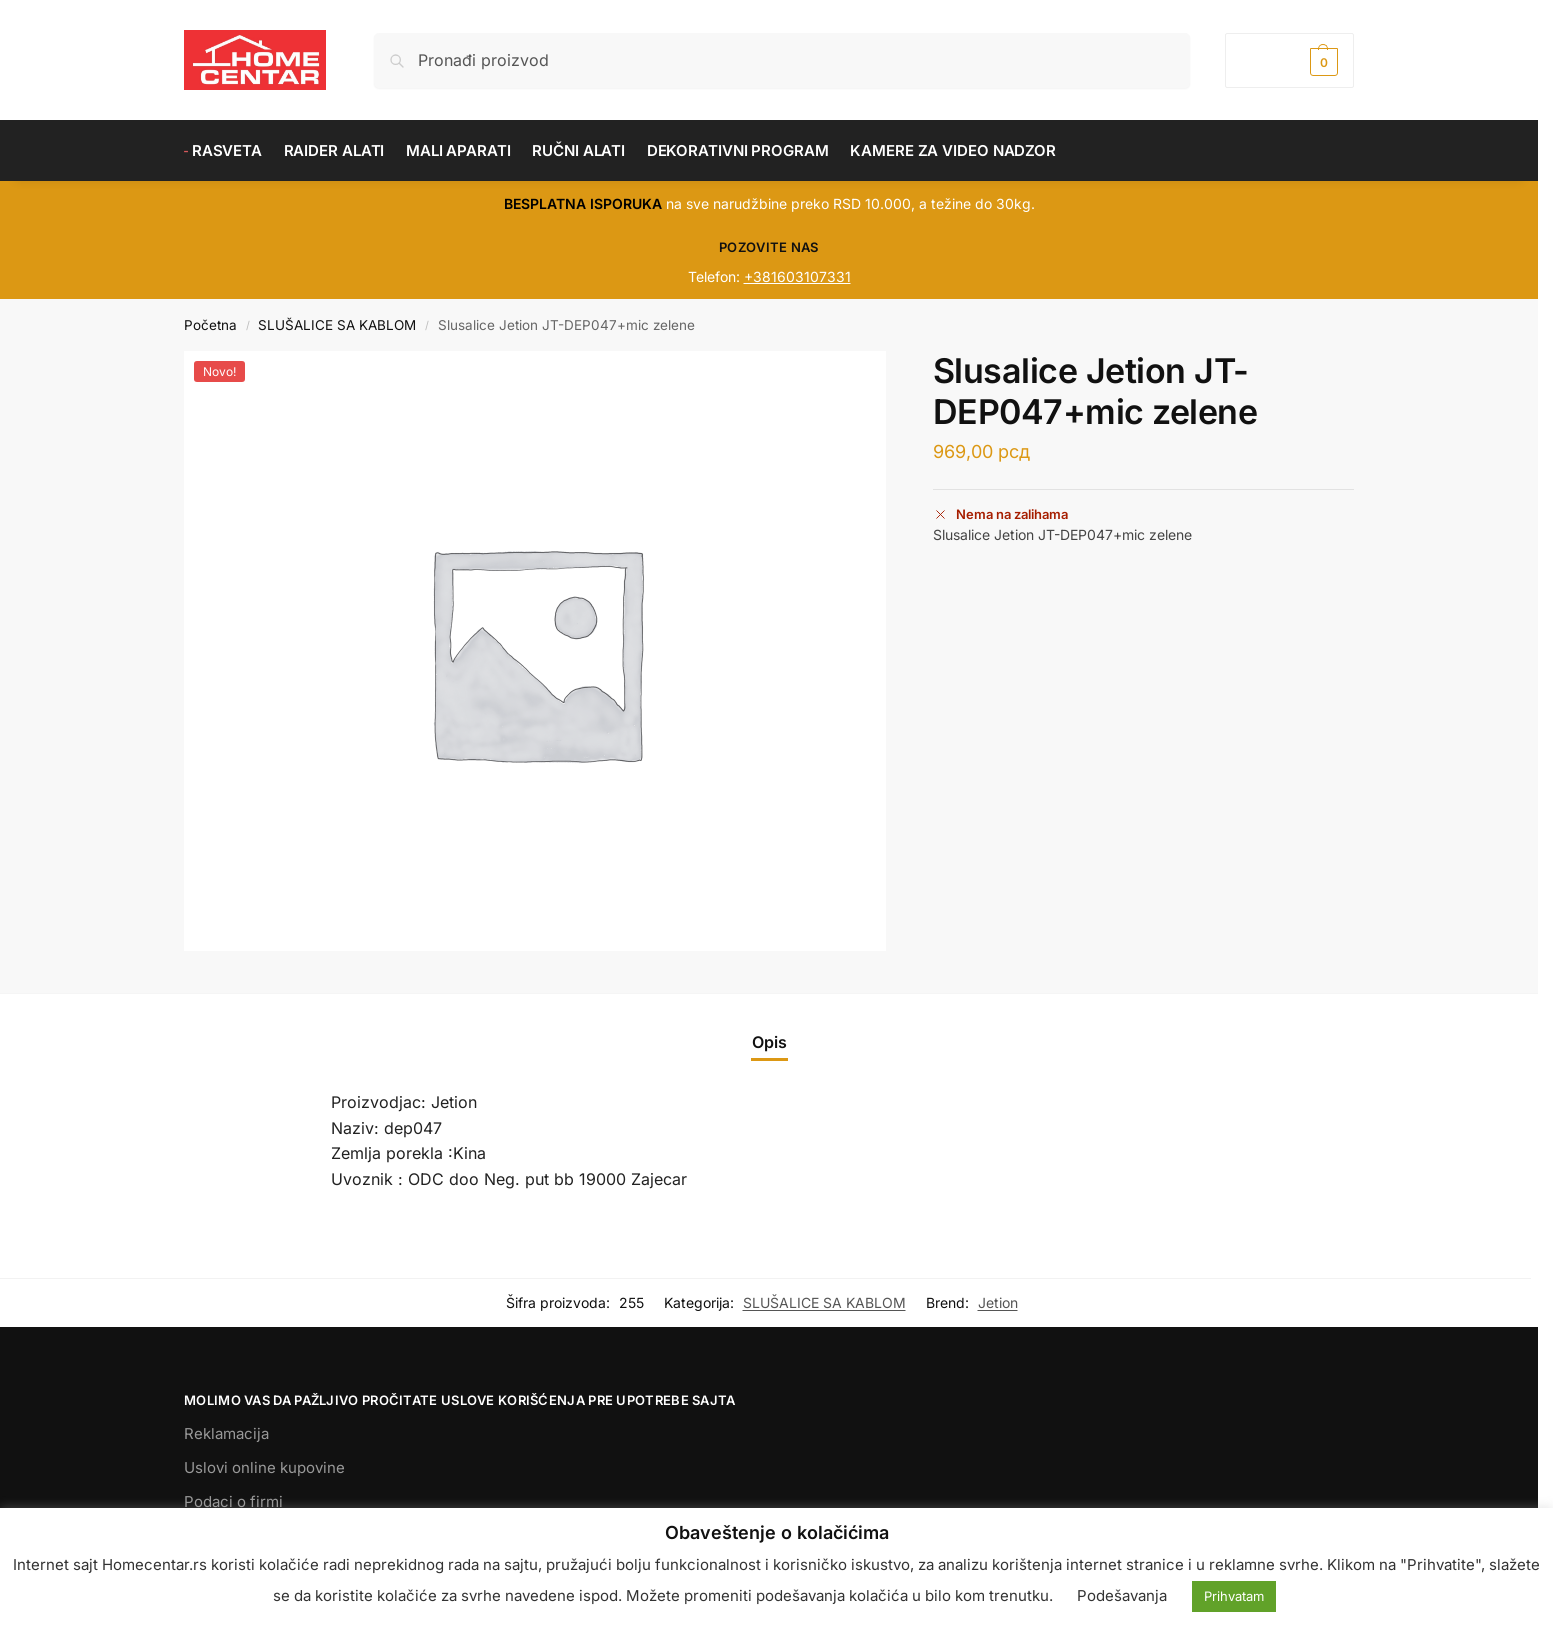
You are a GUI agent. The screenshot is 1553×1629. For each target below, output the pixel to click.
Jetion (998, 1302)
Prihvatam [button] (1234, 1596)
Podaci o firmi (233, 1501)
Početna (210, 325)
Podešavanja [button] (1122, 1595)
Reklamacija (226, 1433)
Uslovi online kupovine (264, 1467)
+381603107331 (797, 276)
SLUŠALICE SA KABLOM (337, 325)
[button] (1289, 60)
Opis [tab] (769, 1042)
